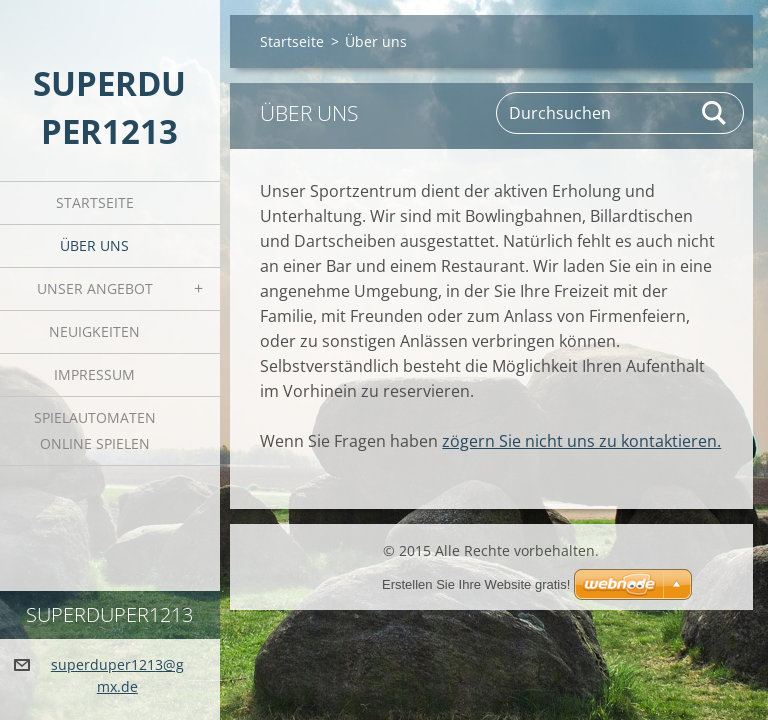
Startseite (95, 202)
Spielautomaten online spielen (95, 430)
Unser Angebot (95, 288)
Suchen (715, 113)
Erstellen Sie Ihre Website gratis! (476, 584)
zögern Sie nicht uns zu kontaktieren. (581, 441)
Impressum (94, 374)
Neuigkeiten (94, 331)
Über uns (94, 245)
